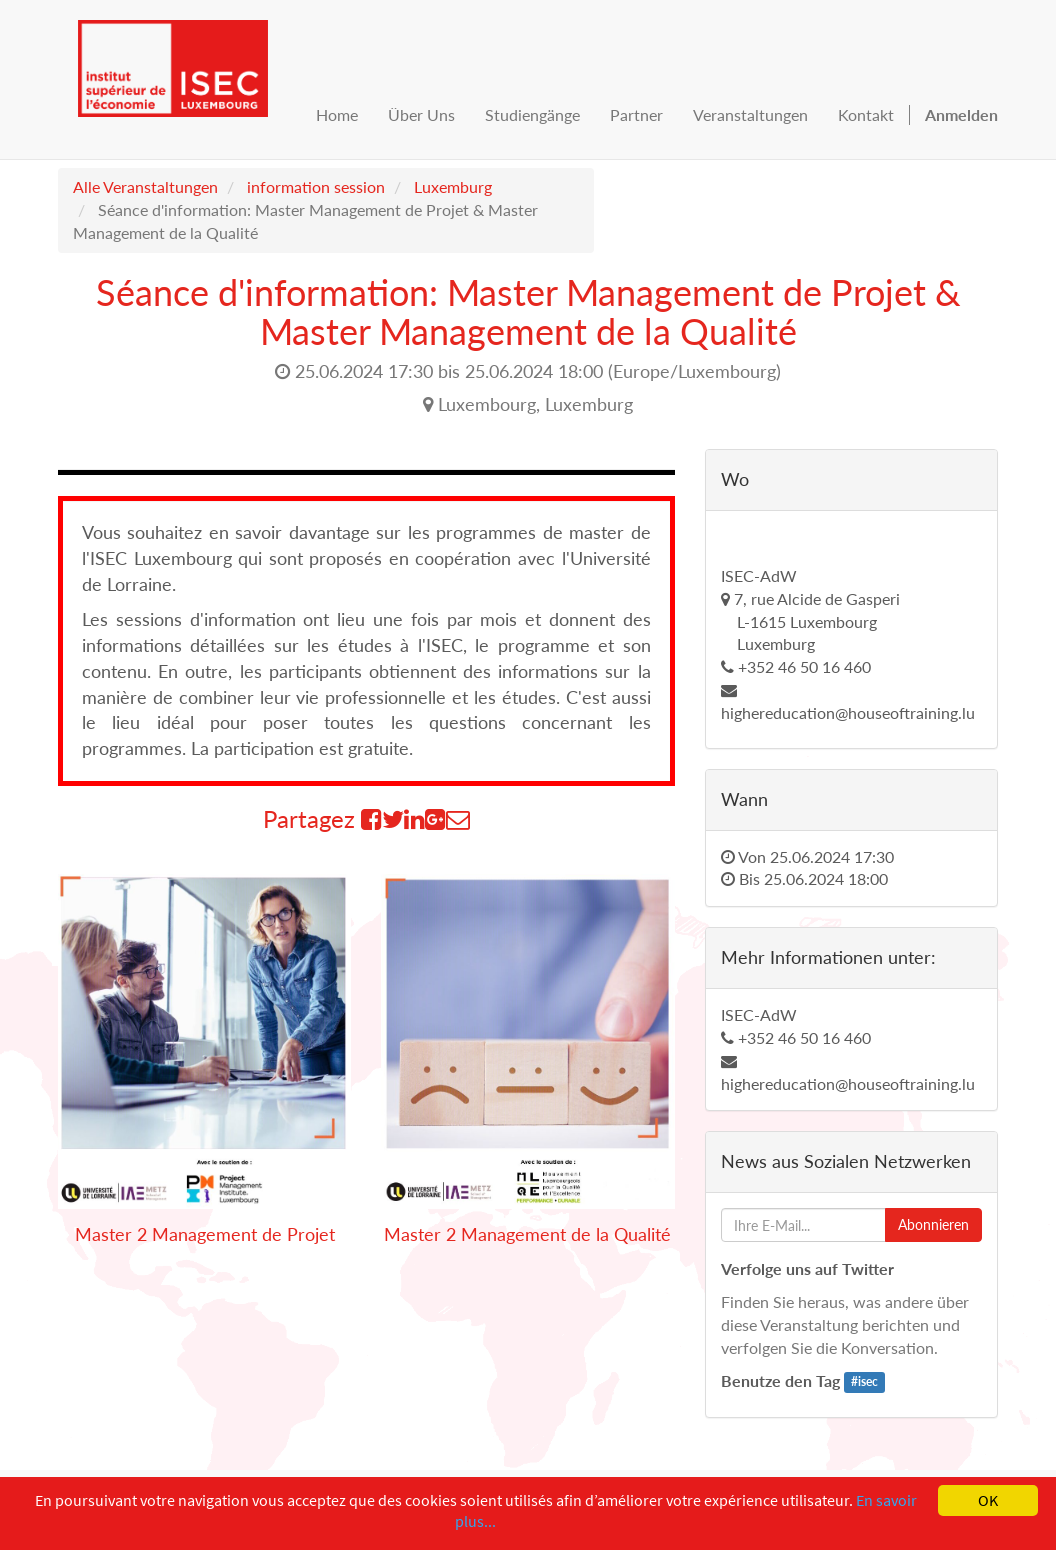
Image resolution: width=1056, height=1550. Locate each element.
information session (316, 186)
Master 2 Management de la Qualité (527, 1234)
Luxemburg (453, 186)
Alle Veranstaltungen (145, 186)
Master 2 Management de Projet (205, 1234)
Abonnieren (933, 1224)
